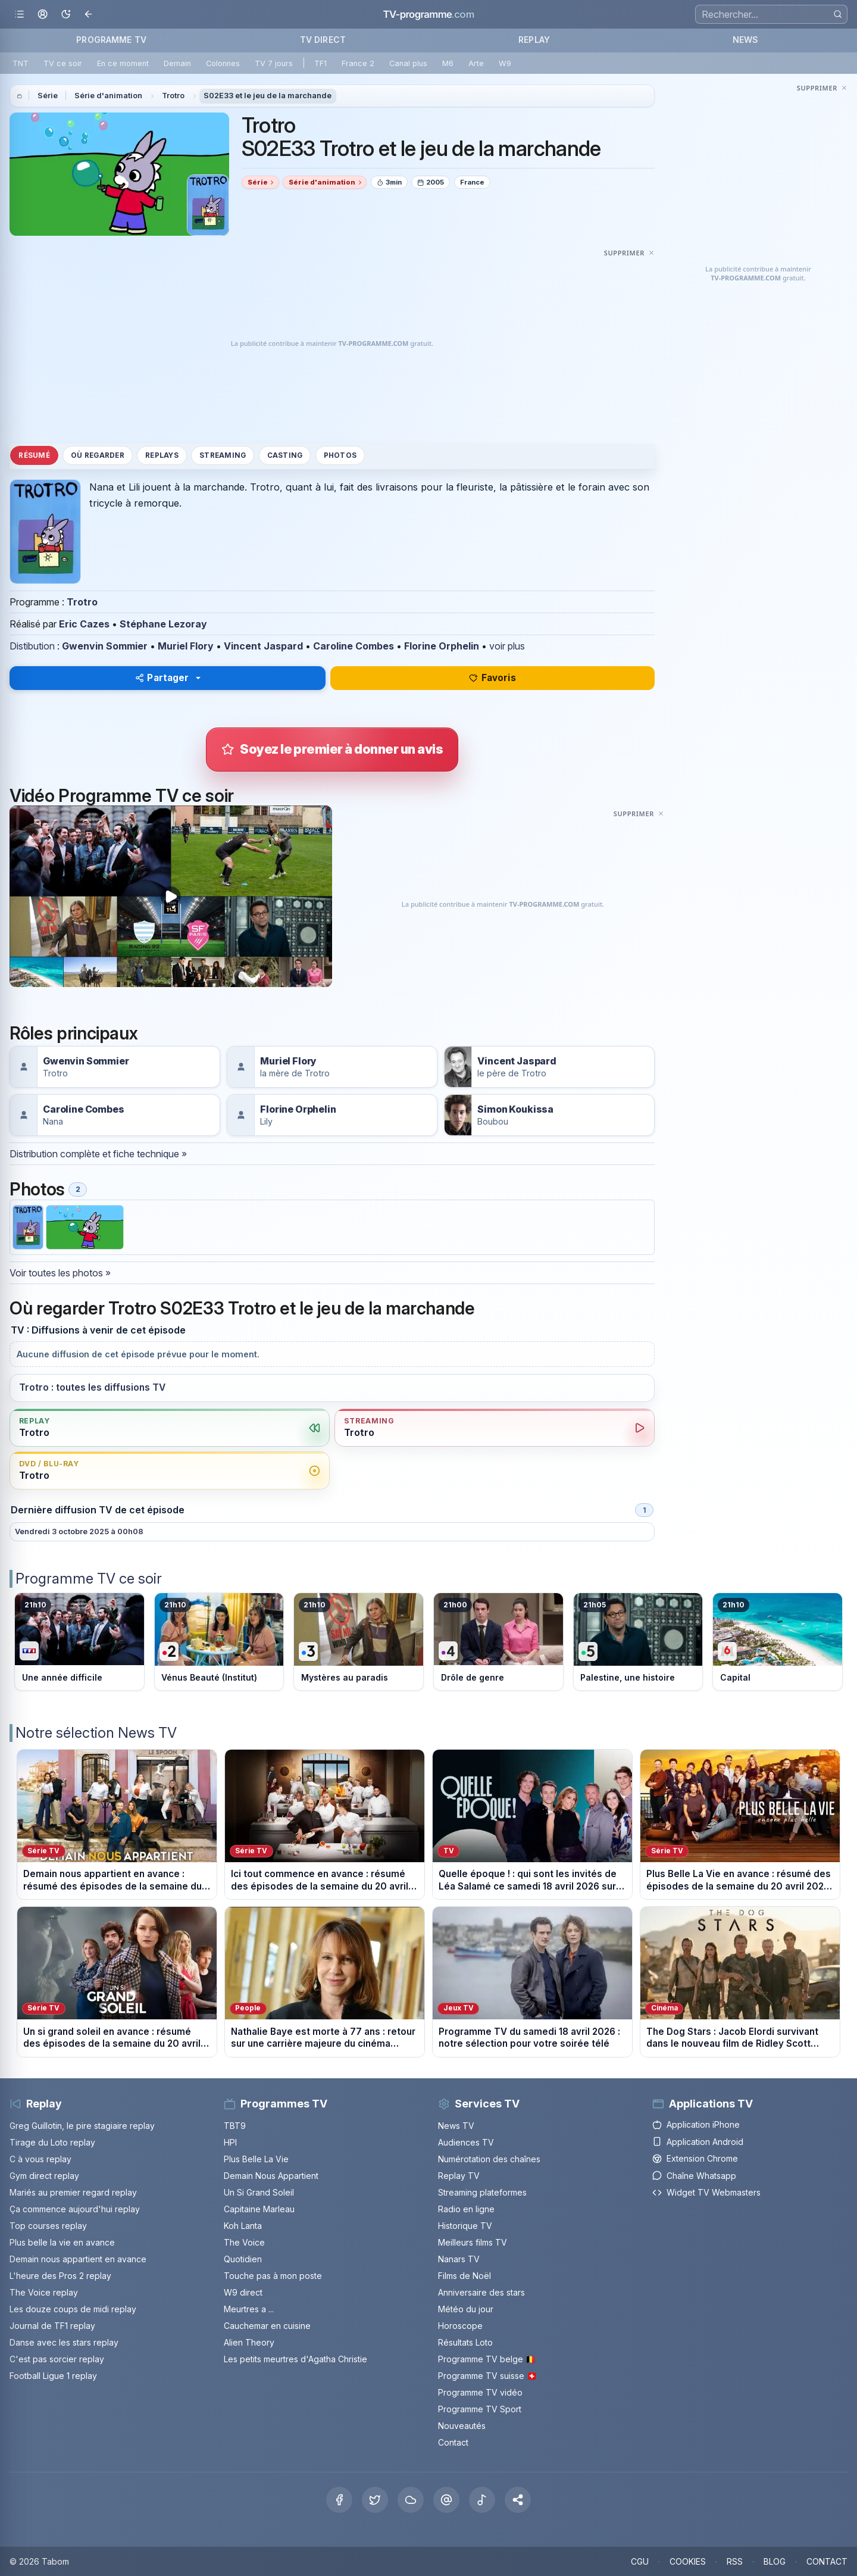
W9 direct (243, 2292)
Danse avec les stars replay (64, 2342)
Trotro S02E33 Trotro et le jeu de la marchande (421, 137)
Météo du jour (465, 2309)
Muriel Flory (186, 646)
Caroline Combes (353, 646)
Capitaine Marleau (259, 2209)
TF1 (320, 63)
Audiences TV (466, 2142)
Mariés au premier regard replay (73, 2192)
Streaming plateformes (482, 2192)
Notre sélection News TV (96, 1732)
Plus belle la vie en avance (62, 2242)
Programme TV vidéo (480, 2392)
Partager (162, 677)
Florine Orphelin (441, 646)
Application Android (697, 2142)
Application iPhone (696, 2124)
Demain (177, 63)
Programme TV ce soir (88, 1578)
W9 (505, 63)
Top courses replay (48, 2226)
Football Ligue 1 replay (53, 2376)
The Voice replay (44, 2292)
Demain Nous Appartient (271, 2176)
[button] (518, 2500)
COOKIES (688, 2561)
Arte (476, 63)
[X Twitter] (375, 2500)
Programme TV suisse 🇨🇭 (487, 2376)
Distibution (32, 646)
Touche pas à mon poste (273, 2276)
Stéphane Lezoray (163, 624)
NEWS (746, 40)
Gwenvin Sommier (105, 646)
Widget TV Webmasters (706, 2192)
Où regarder (97, 455)
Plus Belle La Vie (256, 2159)
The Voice (244, 2242)
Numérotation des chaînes (489, 2159)
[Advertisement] (332, 343)
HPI (230, 2142)
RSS (735, 2561)
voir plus (507, 646)
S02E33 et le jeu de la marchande (267, 95)
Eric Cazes (84, 624)
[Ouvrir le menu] (19, 14)
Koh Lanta (243, 2226)
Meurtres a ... (249, 2309)
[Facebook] (339, 2500)
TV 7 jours (274, 63)
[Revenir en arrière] (89, 14)
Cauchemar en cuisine (267, 2326)
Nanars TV (459, 2259)
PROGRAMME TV (111, 40)
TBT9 (235, 2126)
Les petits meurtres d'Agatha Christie (295, 2359)
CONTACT (826, 2561)
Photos (340, 455)
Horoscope (460, 2326)
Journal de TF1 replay (52, 2326)
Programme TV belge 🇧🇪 (487, 2359)
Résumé (33, 455)
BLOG (775, 2561)
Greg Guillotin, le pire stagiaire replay (82, 2126)
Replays (162, 455)
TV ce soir (62, 63)
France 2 (358, 63)
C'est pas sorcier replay (57, 2359)
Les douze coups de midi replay (73, 2309)
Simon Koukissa (515, 1109)
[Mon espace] (42, 14)
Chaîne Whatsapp (694, 2176)
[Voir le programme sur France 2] (219, 1642)
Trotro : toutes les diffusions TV (92, 1387)
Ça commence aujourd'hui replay (75, 2209)
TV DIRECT (323, 40)
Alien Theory (249, 2342)
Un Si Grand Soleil (259, 2192)
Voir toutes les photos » (60, 1273)
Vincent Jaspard (263, 646)
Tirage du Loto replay (52, 2142)
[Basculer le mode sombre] (66, 14)
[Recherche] (771, 14)
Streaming (222, 455)
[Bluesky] (411, 2500)
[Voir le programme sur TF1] (79, 1642)
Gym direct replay (44, 2176)
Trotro (173, 95)
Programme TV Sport (479, 2409)
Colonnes (223, 63)
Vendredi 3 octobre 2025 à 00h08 (79, 1531)
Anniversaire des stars (481, 2292)
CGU (640, 2561)
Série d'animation (108, 95)
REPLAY (534, 40)
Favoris (492, 677)
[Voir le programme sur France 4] (498, 1642)
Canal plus (408, 63)
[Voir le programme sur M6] (777, 1642)
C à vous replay (40, 2159)
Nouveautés (462, 2426)
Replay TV (459, 2176)
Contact (453, 2442)
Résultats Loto (465, 2342)
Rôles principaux (73, 1033)
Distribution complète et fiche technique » (98, 1154)
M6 (447, 63)
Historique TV (465, 2226)
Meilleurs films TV (472, 2242)
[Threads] (446, 2500)
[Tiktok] (482, 2500)
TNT (20, 63)
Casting (285, 455)
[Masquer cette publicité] (629, 252)
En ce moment (123, 63)
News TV (456, 2126)
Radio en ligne (466, 2209)
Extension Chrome (695, 2158)
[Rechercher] (838, 14)
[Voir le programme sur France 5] (638, 1642)
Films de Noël (464, 2276)
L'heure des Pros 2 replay (60, 2276)
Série (47, 95)
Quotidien (243, 2259)
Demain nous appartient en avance (78, 2259)
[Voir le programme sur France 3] (358, 1642)
